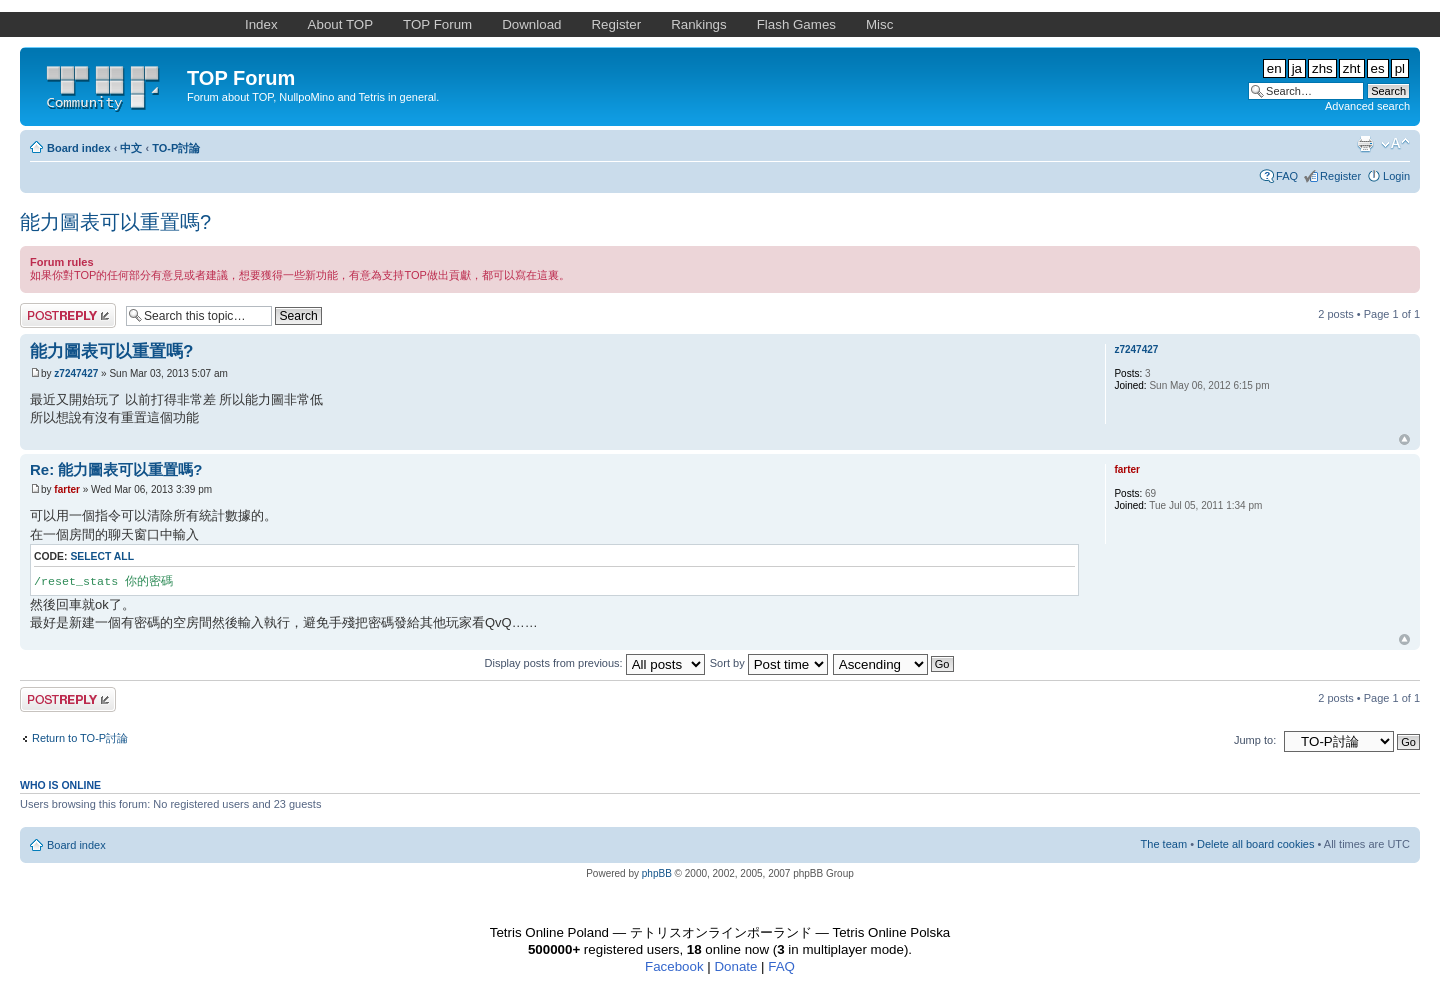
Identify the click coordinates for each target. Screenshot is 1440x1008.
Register (1340, 176)
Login (1396, 176)
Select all (102, 556)
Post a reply (68, 315)
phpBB (657, 873)
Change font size (1395, 144)
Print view (1365, 144)
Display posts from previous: (595, 663)
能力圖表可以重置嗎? (115, 222)
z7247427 (76, 373)
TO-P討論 (176, 148)
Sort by (769, 663)
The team (1164, 844)
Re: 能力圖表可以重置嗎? (116, 469)
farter (67, 489)
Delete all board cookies (1255, 844)
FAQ (1287, 176)
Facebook (674, 966)
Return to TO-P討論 (80, 738)
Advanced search (1367, 106)
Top (1404, 439)
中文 (131, 148)
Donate (735, 966)
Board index (79, 148)
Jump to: (1255, 740)
